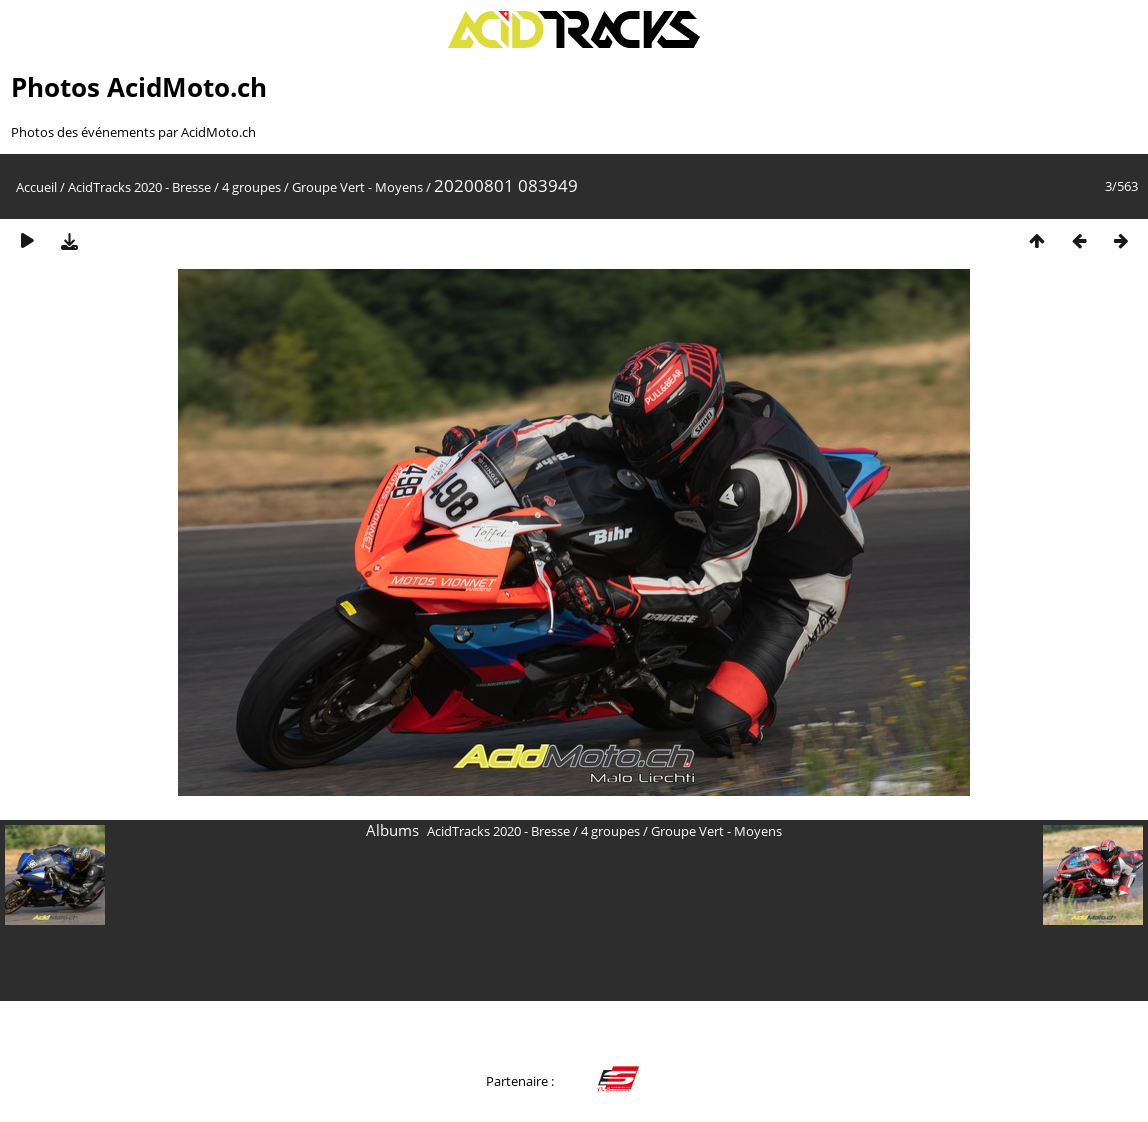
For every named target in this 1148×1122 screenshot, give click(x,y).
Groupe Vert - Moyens (357, 187)
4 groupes (251, 187)
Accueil (36, 187)
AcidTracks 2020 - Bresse (139, 187)
